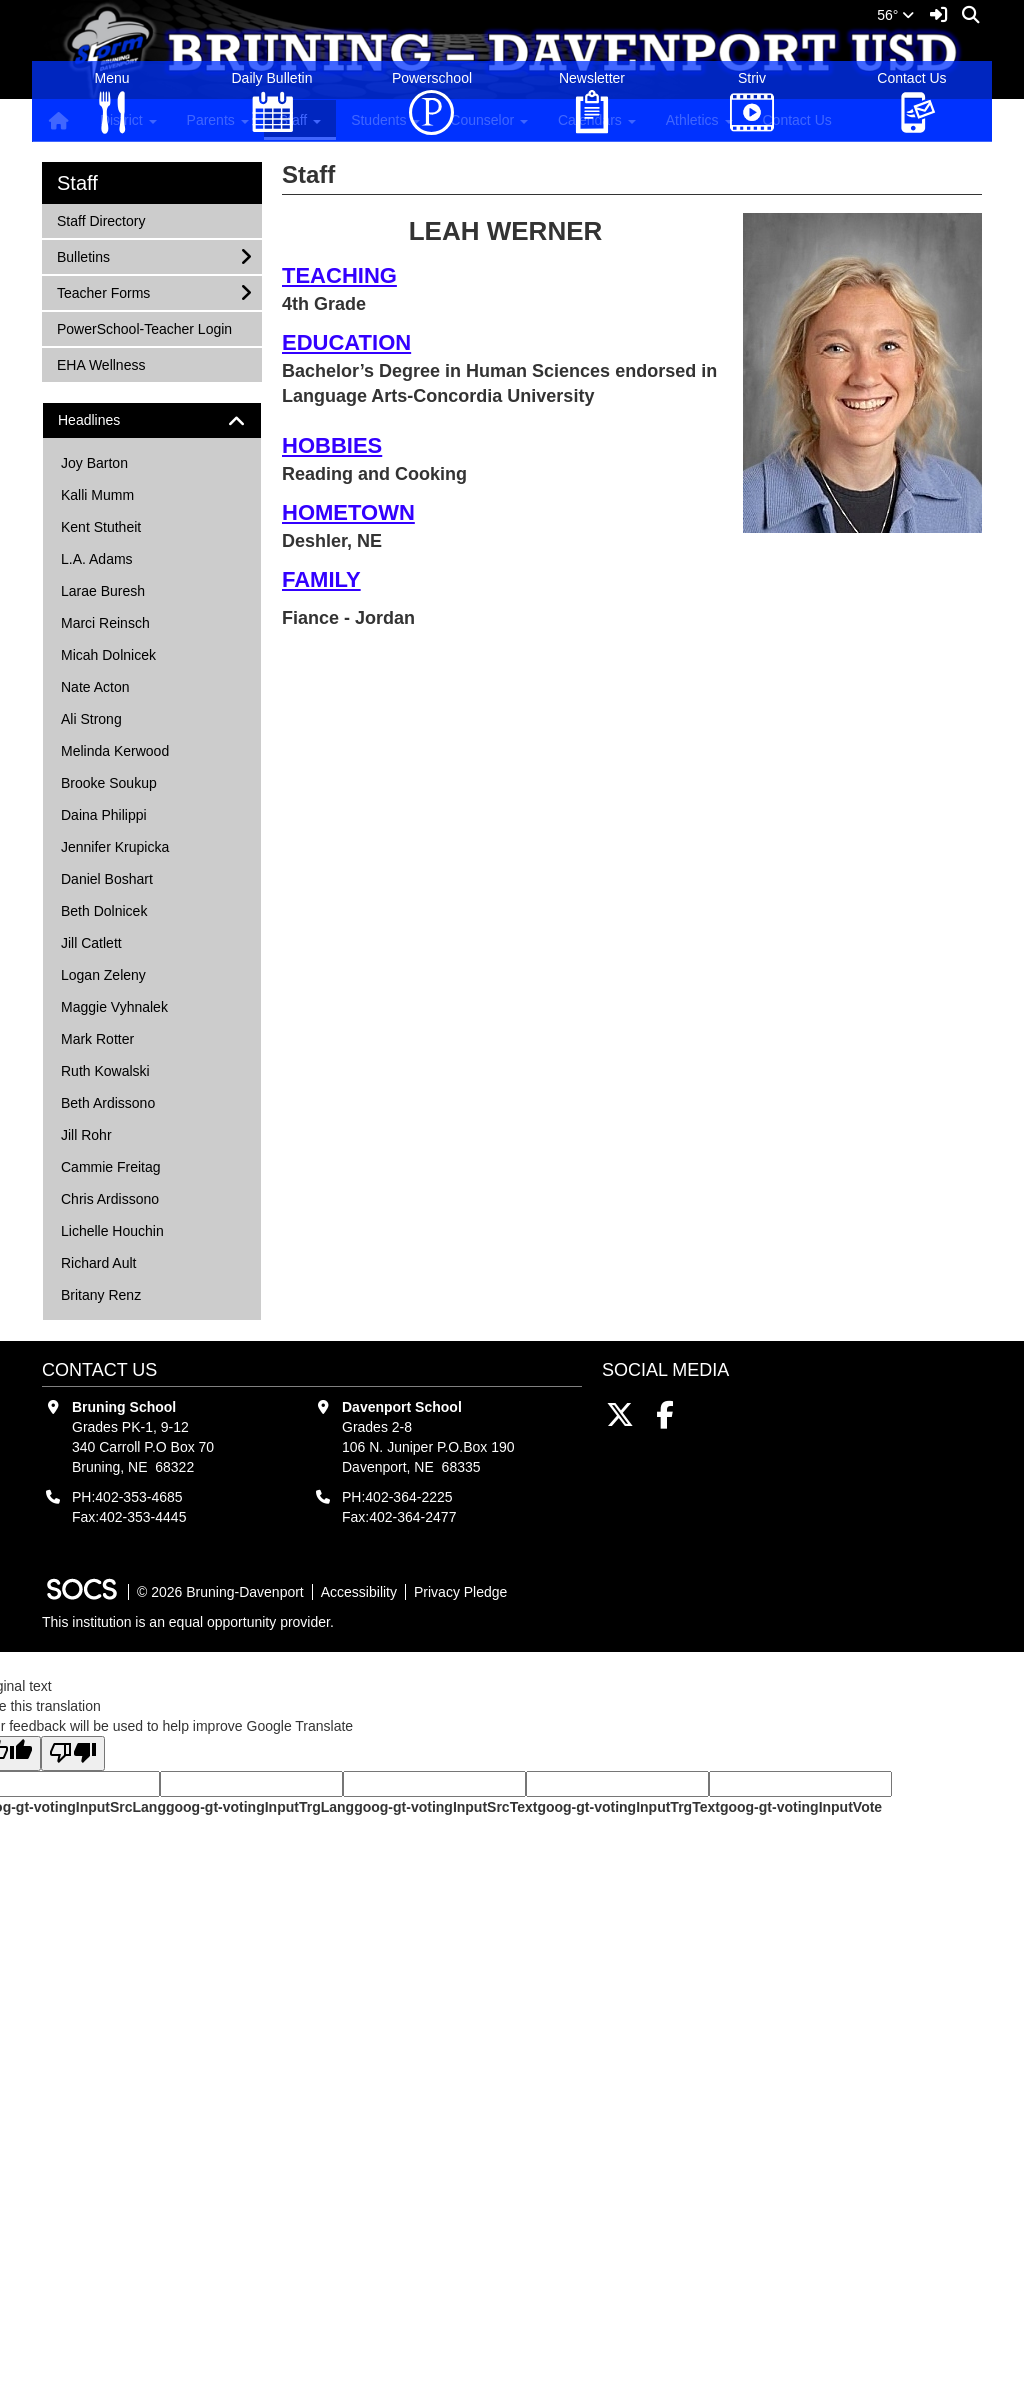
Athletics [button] (699, 120)
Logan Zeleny (103, 1284)
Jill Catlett (91, 1252)
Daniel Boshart (107, 1188)
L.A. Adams (97, 868)
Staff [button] (300, 120)
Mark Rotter (97, 1348)
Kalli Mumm (97, 804)
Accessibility (359, 1901)
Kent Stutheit (101, 836)
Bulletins (83, 564)
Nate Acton (95, 996)
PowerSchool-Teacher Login (144, 636)
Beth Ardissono (108, 1412)
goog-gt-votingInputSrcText (445, 2116)
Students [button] (385, 120)
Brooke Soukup (109, 1092)
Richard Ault (98, 1572)
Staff (77, 492)
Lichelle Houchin (112, 1540)
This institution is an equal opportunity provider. (188, 1931)
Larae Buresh (103, 900)
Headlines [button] (106, 729)
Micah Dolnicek (108, 964)
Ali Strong (91, 1028)
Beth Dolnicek (104, 1220)
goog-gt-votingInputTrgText (628, 2116)
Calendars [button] (597, 120)
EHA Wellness (100, 672)
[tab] (152, 729)
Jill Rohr (86, 1444)
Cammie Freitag (111, 1476)
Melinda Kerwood (115, 1060)
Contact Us (797, 120)
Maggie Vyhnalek (114, 1316)
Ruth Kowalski (105, 1380)
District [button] (128, 120)
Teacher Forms (103, 600)
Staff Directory (100, 528)
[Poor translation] (73, 2062)
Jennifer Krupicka (115, 1156)
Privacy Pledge (460, 1901)
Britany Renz (101, 1604)
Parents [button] (218, 120)
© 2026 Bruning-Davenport (220, 1901)
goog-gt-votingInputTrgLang (260, 2116)
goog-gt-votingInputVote (801, 2116)
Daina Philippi (104, 1124)
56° (895, 15)
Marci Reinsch (105, 932)
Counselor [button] (489, 120)
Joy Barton (94, 772)
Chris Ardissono (110, 1508)
